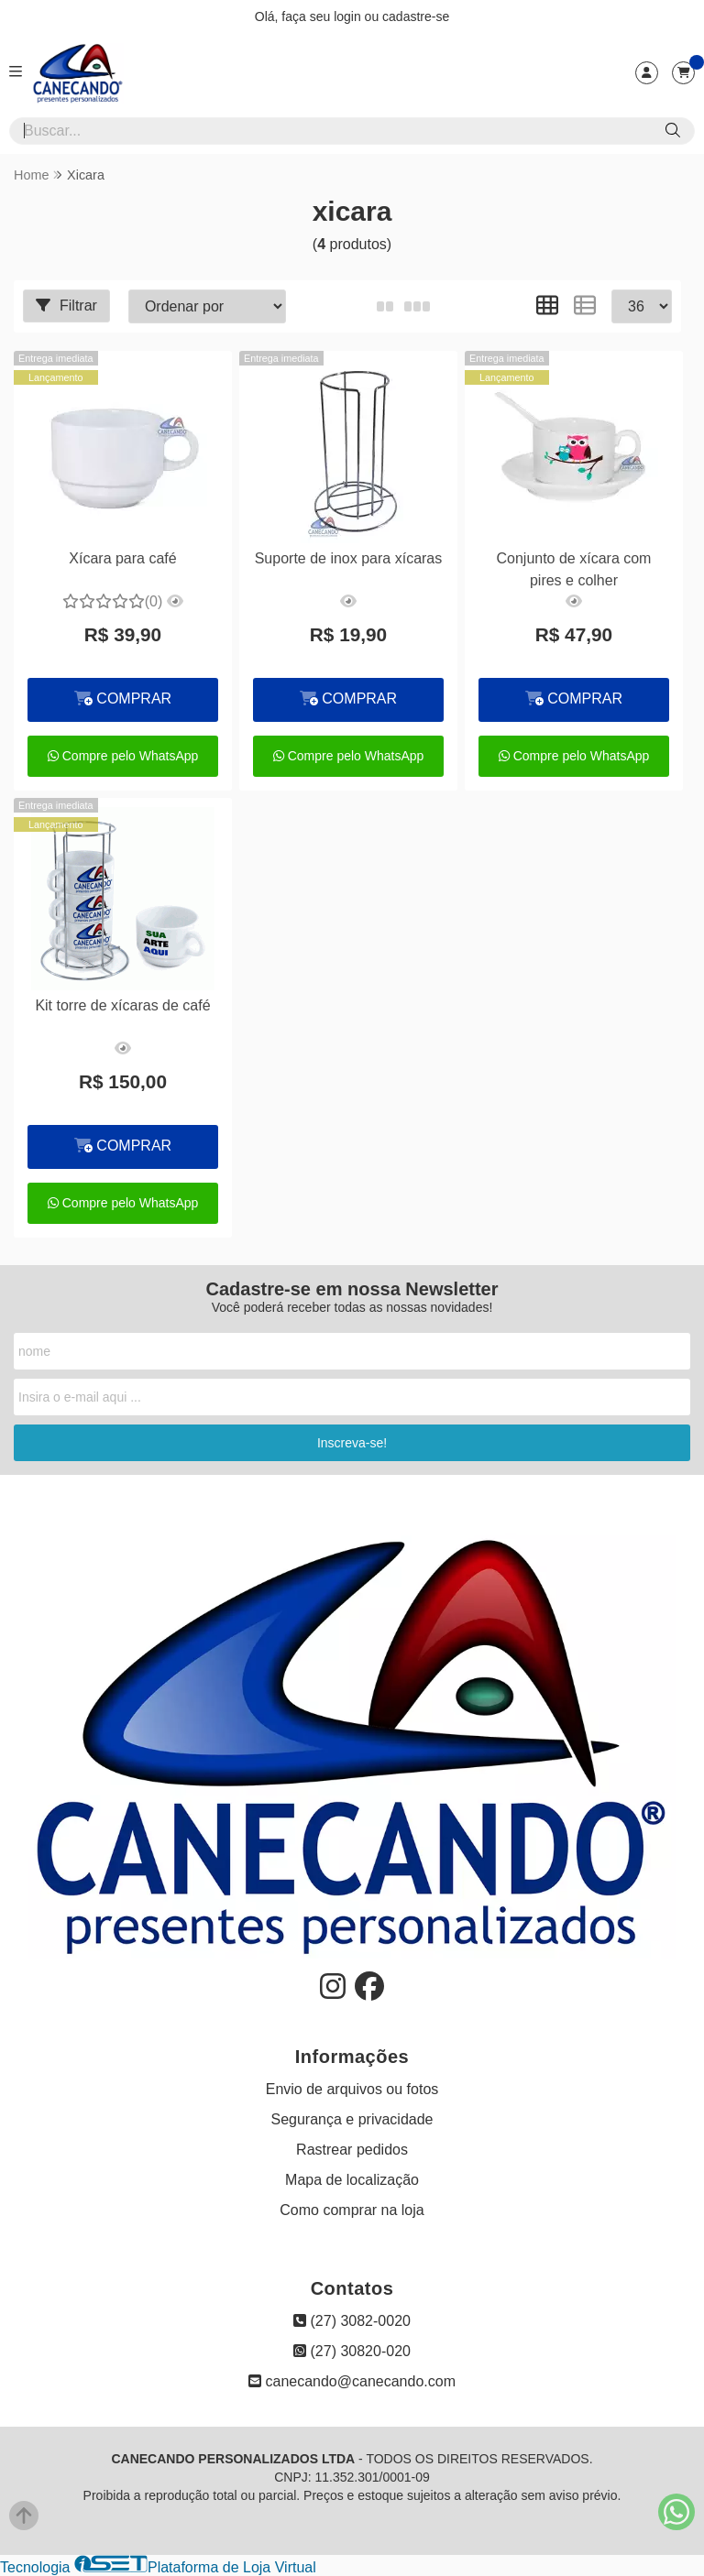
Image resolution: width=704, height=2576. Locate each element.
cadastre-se (415, 16)
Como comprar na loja (352, 2210)
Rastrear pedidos (352, 2149)
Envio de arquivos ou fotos (352, 2089)
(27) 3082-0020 (352, 2321)
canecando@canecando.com (352, 2381)
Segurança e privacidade (351, 2119)
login (349, 16)
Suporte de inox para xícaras (349, 558)
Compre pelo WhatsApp (123, 755)
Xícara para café (122, 558)
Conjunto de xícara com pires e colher (573, 569)
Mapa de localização (352, 2180)
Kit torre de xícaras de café (122, 1005)
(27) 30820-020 (352, 2351)
